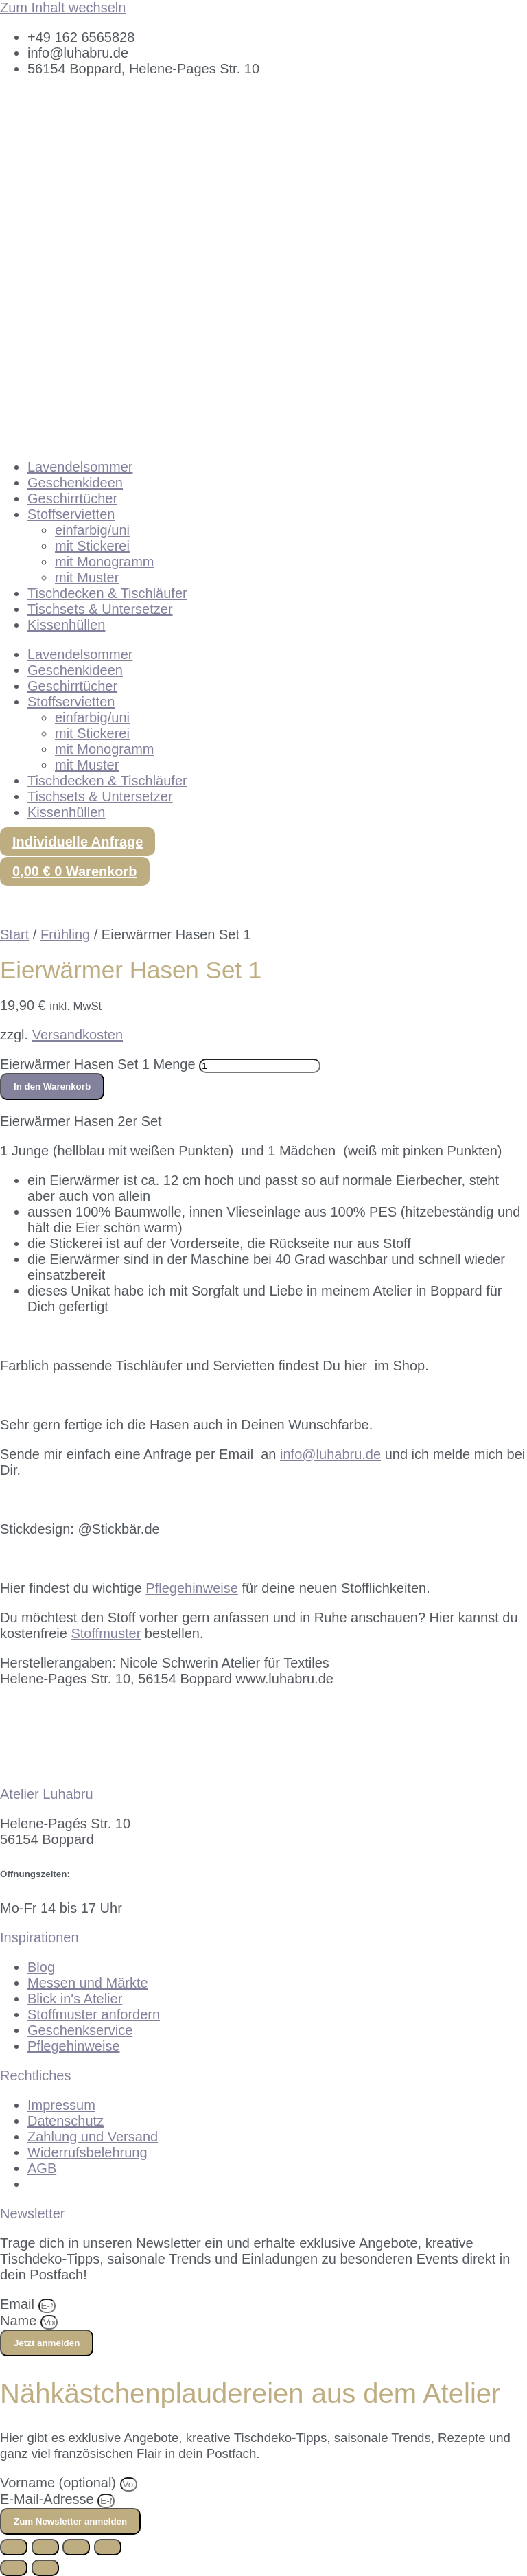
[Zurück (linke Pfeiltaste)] (13, 2568)
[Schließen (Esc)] (107, 2547)
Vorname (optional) (60, 2482)
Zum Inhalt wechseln (63, 7)
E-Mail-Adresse (48, 2499)
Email (19, 2304)
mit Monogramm (104, 561)
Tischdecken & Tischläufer (107, 593)
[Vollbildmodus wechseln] (45, 2547)
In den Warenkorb (52, 1086)
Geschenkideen (75, 482)
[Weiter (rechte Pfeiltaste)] (45, 2568)
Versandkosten (77, 1034)
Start (14, 934)
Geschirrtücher (72, 498)
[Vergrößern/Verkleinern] (13, 2547)
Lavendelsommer (79, 466)
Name (20, 2320)
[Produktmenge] (259, 1066)
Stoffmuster (106, 1633)
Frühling (65, 934)
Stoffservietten (71, 514)
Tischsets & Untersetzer (100, 609)
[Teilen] (76, 2547)
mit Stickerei (92, 545)
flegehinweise (191, 1588)
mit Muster (87, 577)
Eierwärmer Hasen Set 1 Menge (98, 1064)
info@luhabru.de (330, 1454)
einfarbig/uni (92, 530)
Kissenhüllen (66, 624)
